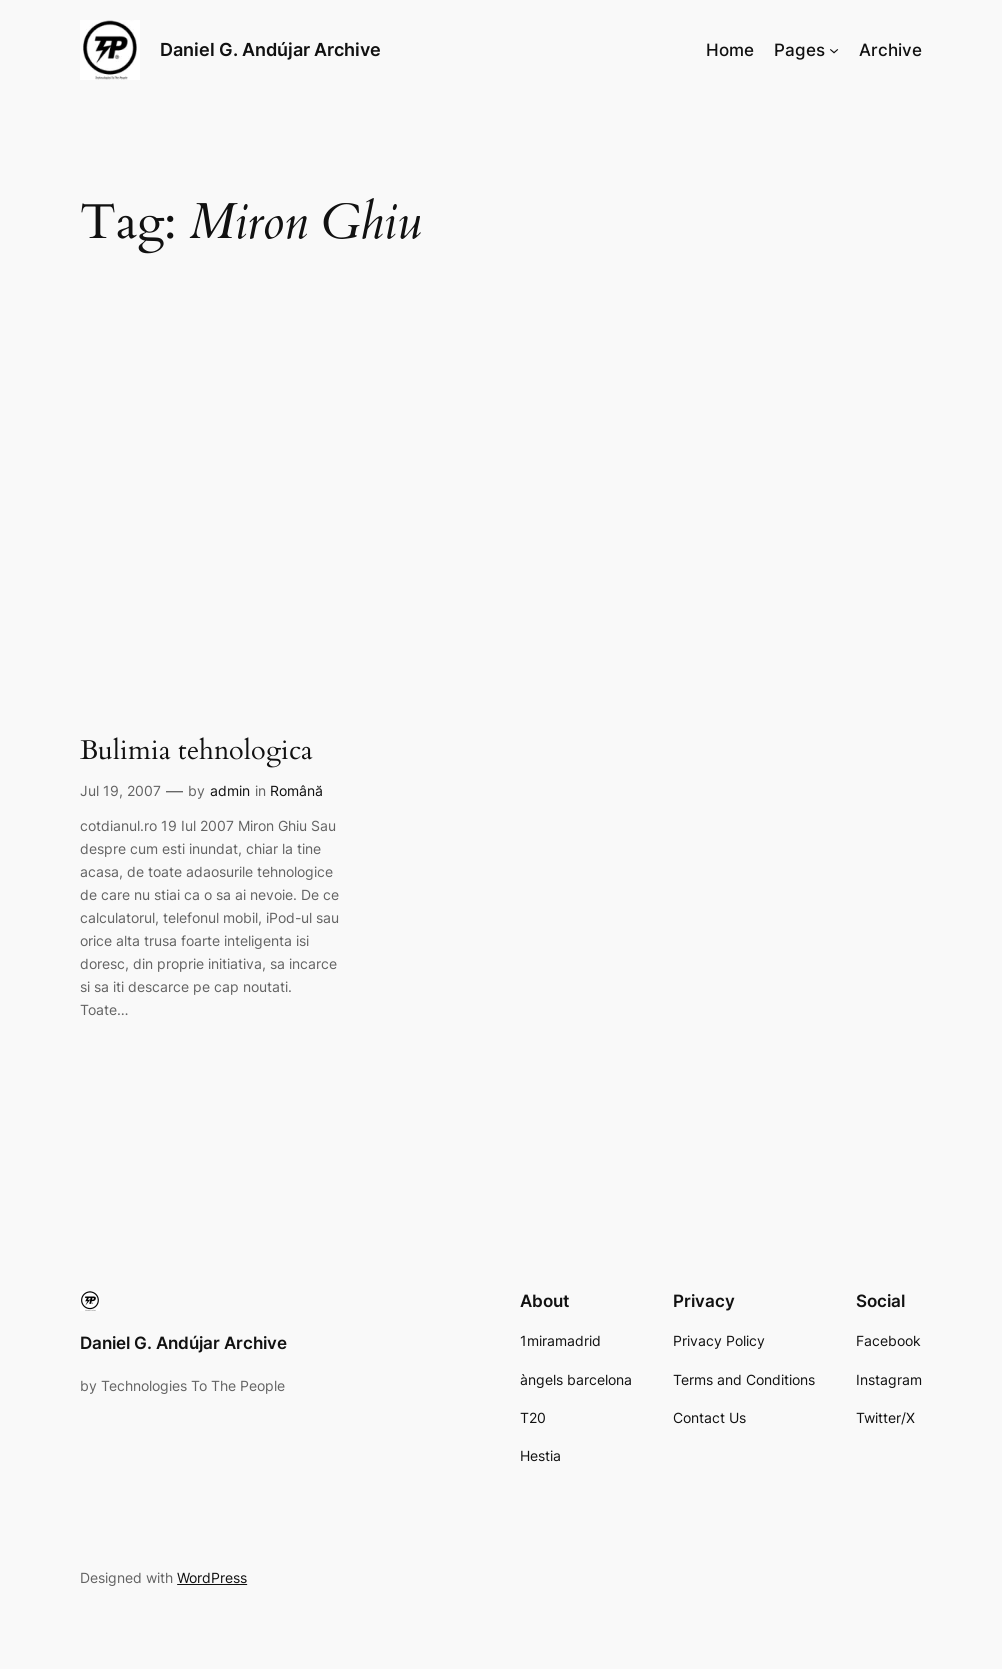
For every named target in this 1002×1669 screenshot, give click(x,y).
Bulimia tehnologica (196, 751)
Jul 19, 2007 (120, 790)
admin (230, 790)
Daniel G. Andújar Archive (270, 49)
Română (296, 790)
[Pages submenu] (834, 50)
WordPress (212, 1577)
